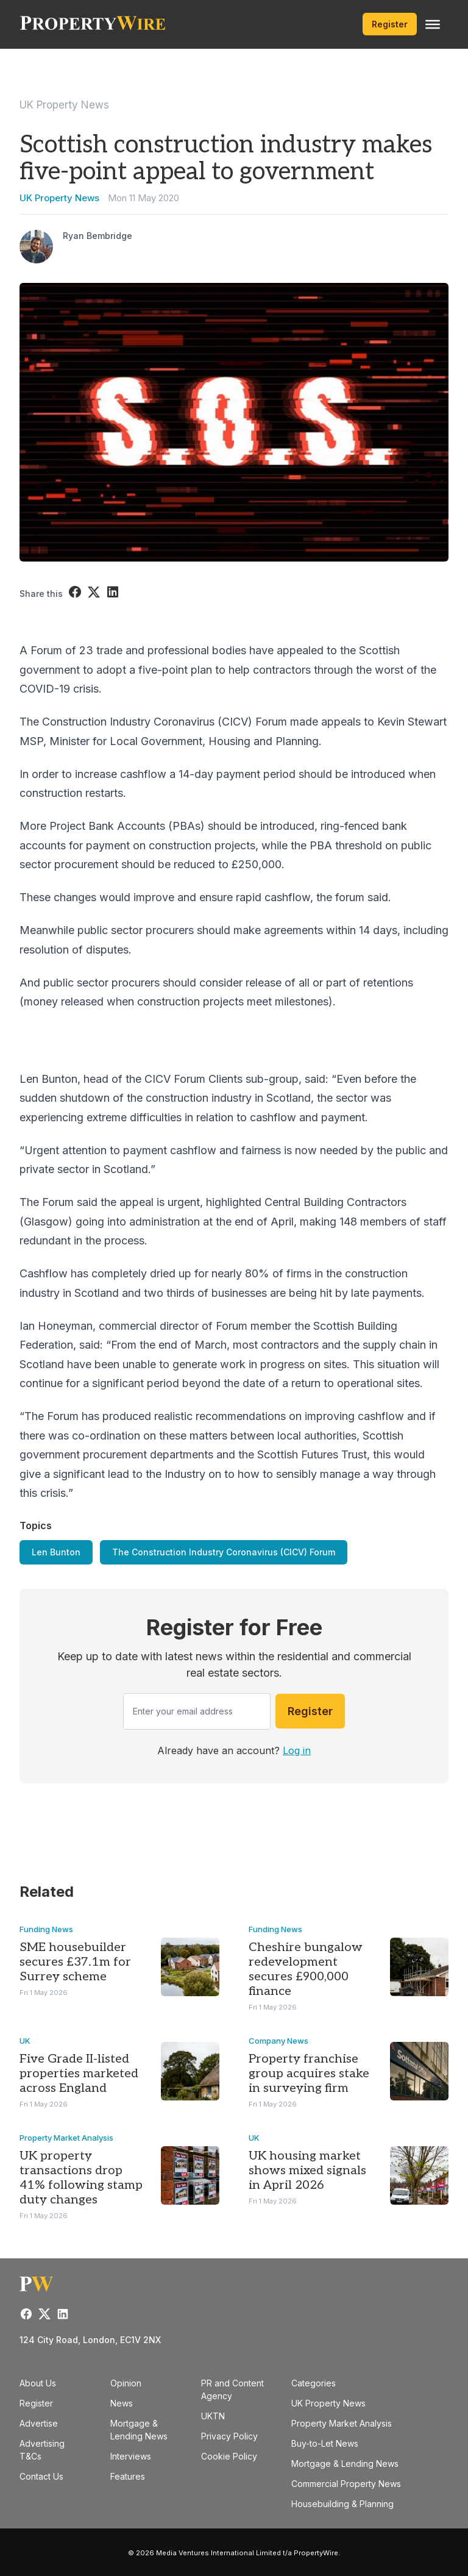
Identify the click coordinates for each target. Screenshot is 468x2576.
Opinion (125, 2383)
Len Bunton (56, 1552)
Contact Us (41, 2476)
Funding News (46, 1929)
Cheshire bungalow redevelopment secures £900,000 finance (306, 1969)
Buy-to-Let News (324, 2443)
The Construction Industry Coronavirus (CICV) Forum (223, 1552)
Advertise (39, 2423)
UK (25, 2041)
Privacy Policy (229, 2436)
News (121, 2403)
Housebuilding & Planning (342, 2504)
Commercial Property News (346, 2483)
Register (390, 24)
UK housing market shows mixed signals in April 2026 (307, 2170)
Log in (297, 1750)
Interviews (130, 2456)
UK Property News (64, 105)
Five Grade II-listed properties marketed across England (79, 2074)
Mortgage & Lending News (345, 2463)
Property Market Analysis (66, 2138)
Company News (278, 2041)
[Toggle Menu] (432, 24)
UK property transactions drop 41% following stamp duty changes (81, 2178)
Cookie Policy (229, 2456)
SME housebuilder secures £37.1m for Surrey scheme (75, 1962)
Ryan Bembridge (97, 235)
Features (127, 2476)
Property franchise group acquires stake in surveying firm (309, 2074)
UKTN (213, 2416)
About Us (38, 2383)
